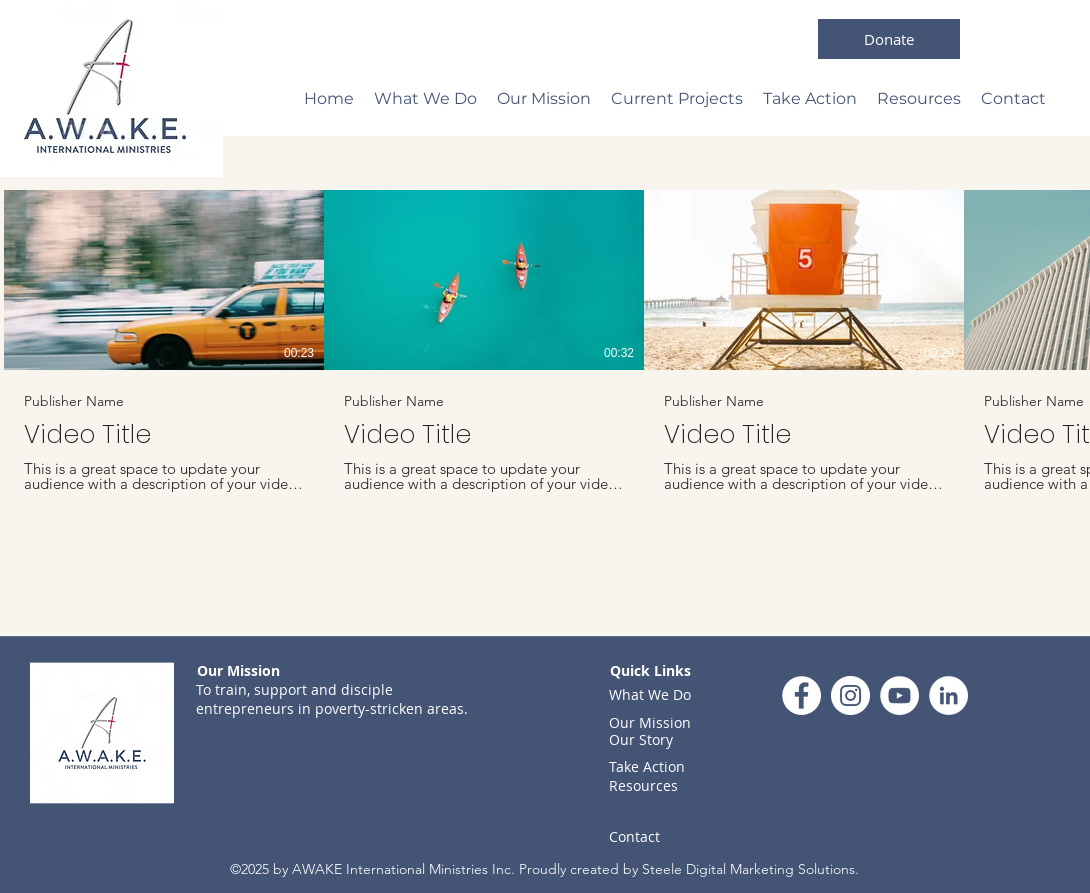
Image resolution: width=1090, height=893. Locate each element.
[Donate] (889, 39)
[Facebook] (801, 695)
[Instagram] (850, 695)
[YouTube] (899, 695)
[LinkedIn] (948, 695)
